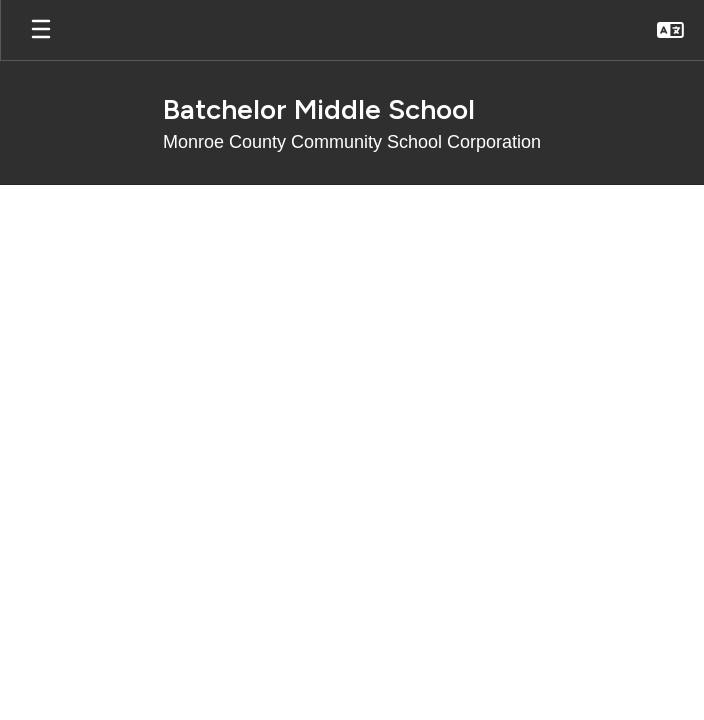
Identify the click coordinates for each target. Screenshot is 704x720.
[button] (670, 30)
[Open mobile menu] (41, 30)
